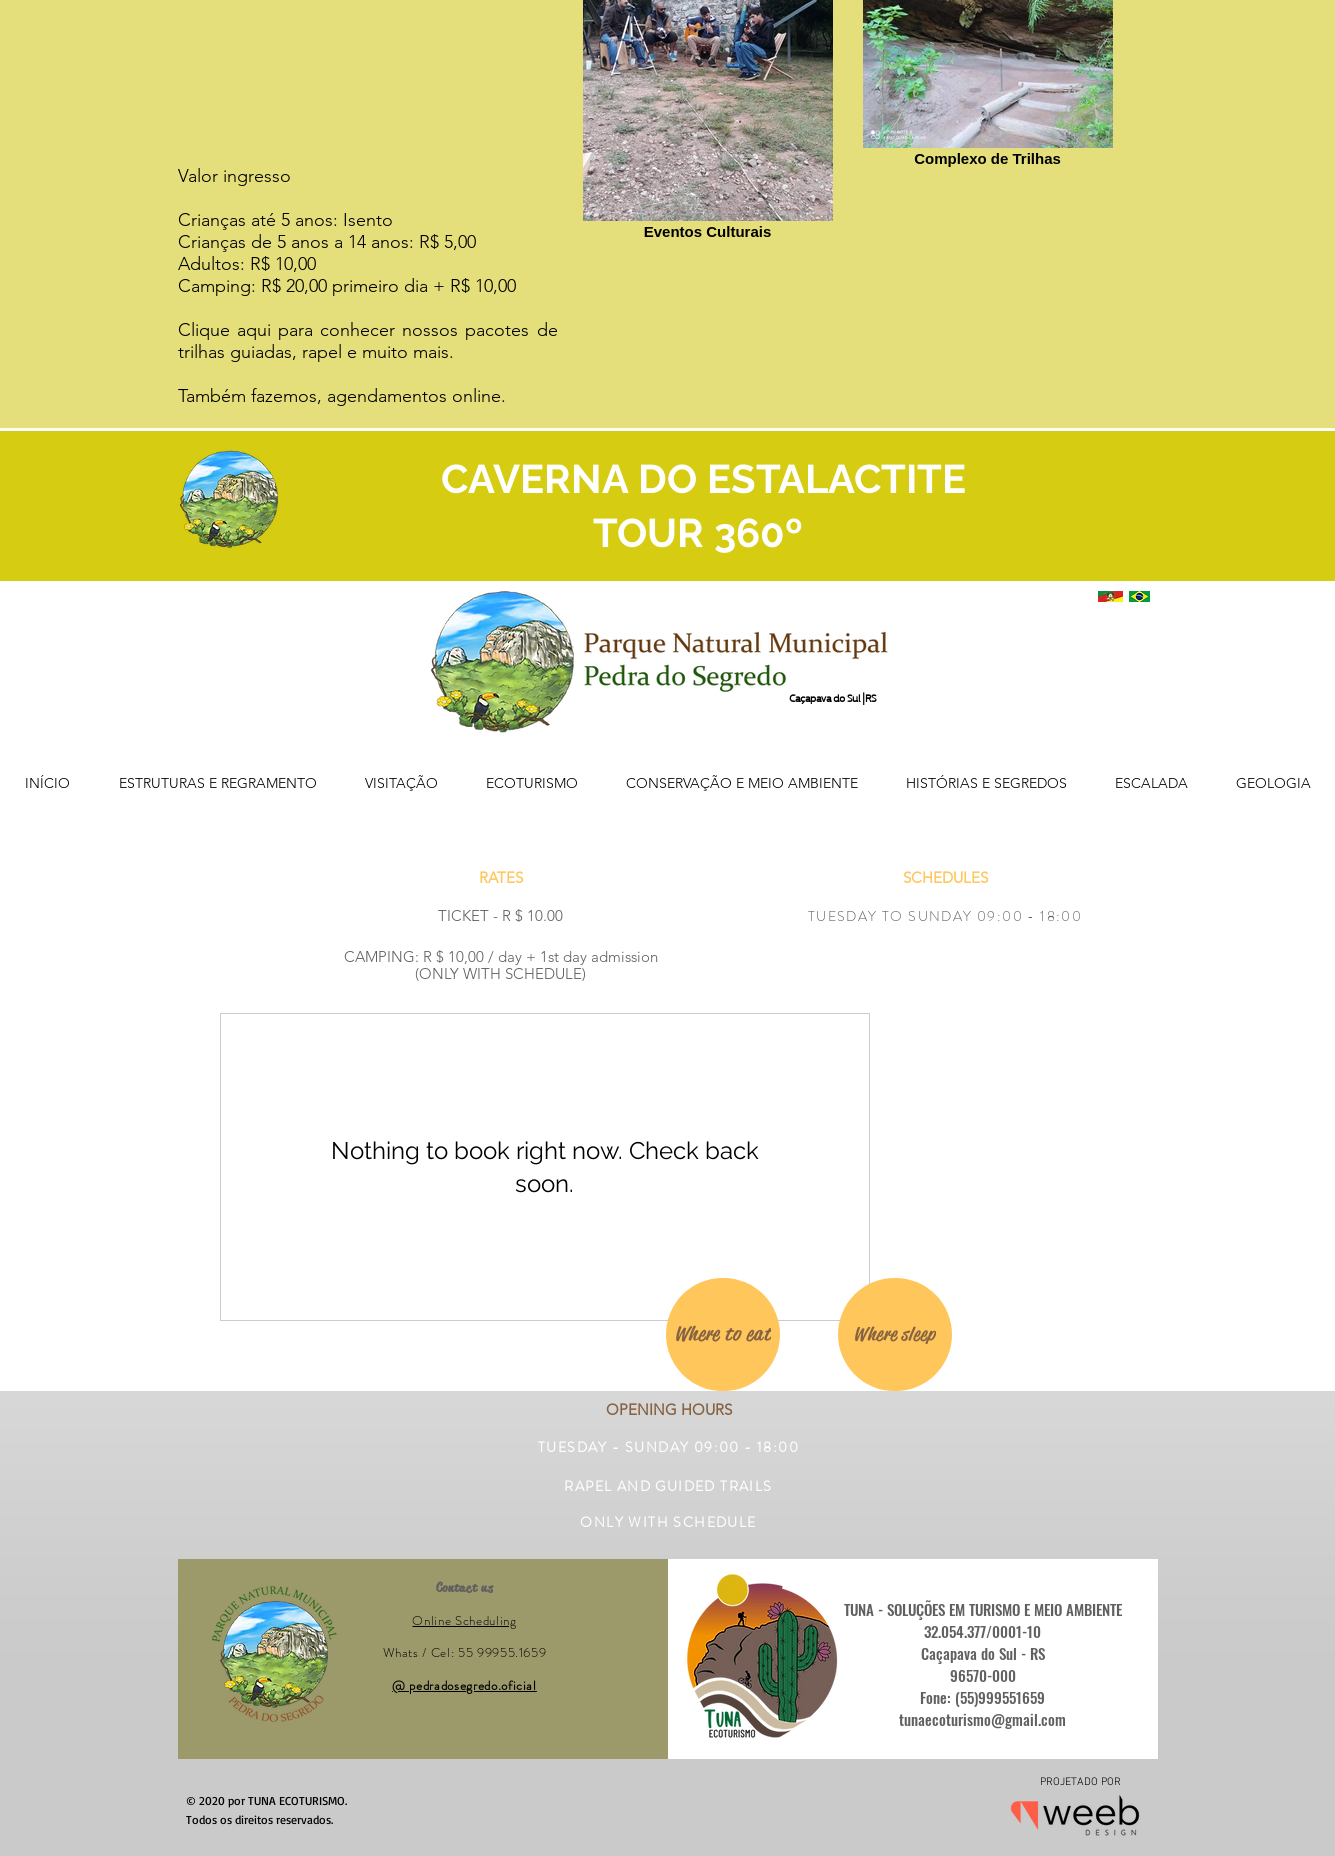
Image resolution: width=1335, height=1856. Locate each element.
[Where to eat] (723, 1334)
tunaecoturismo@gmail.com (982, 1719)
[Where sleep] (895, 1334)
